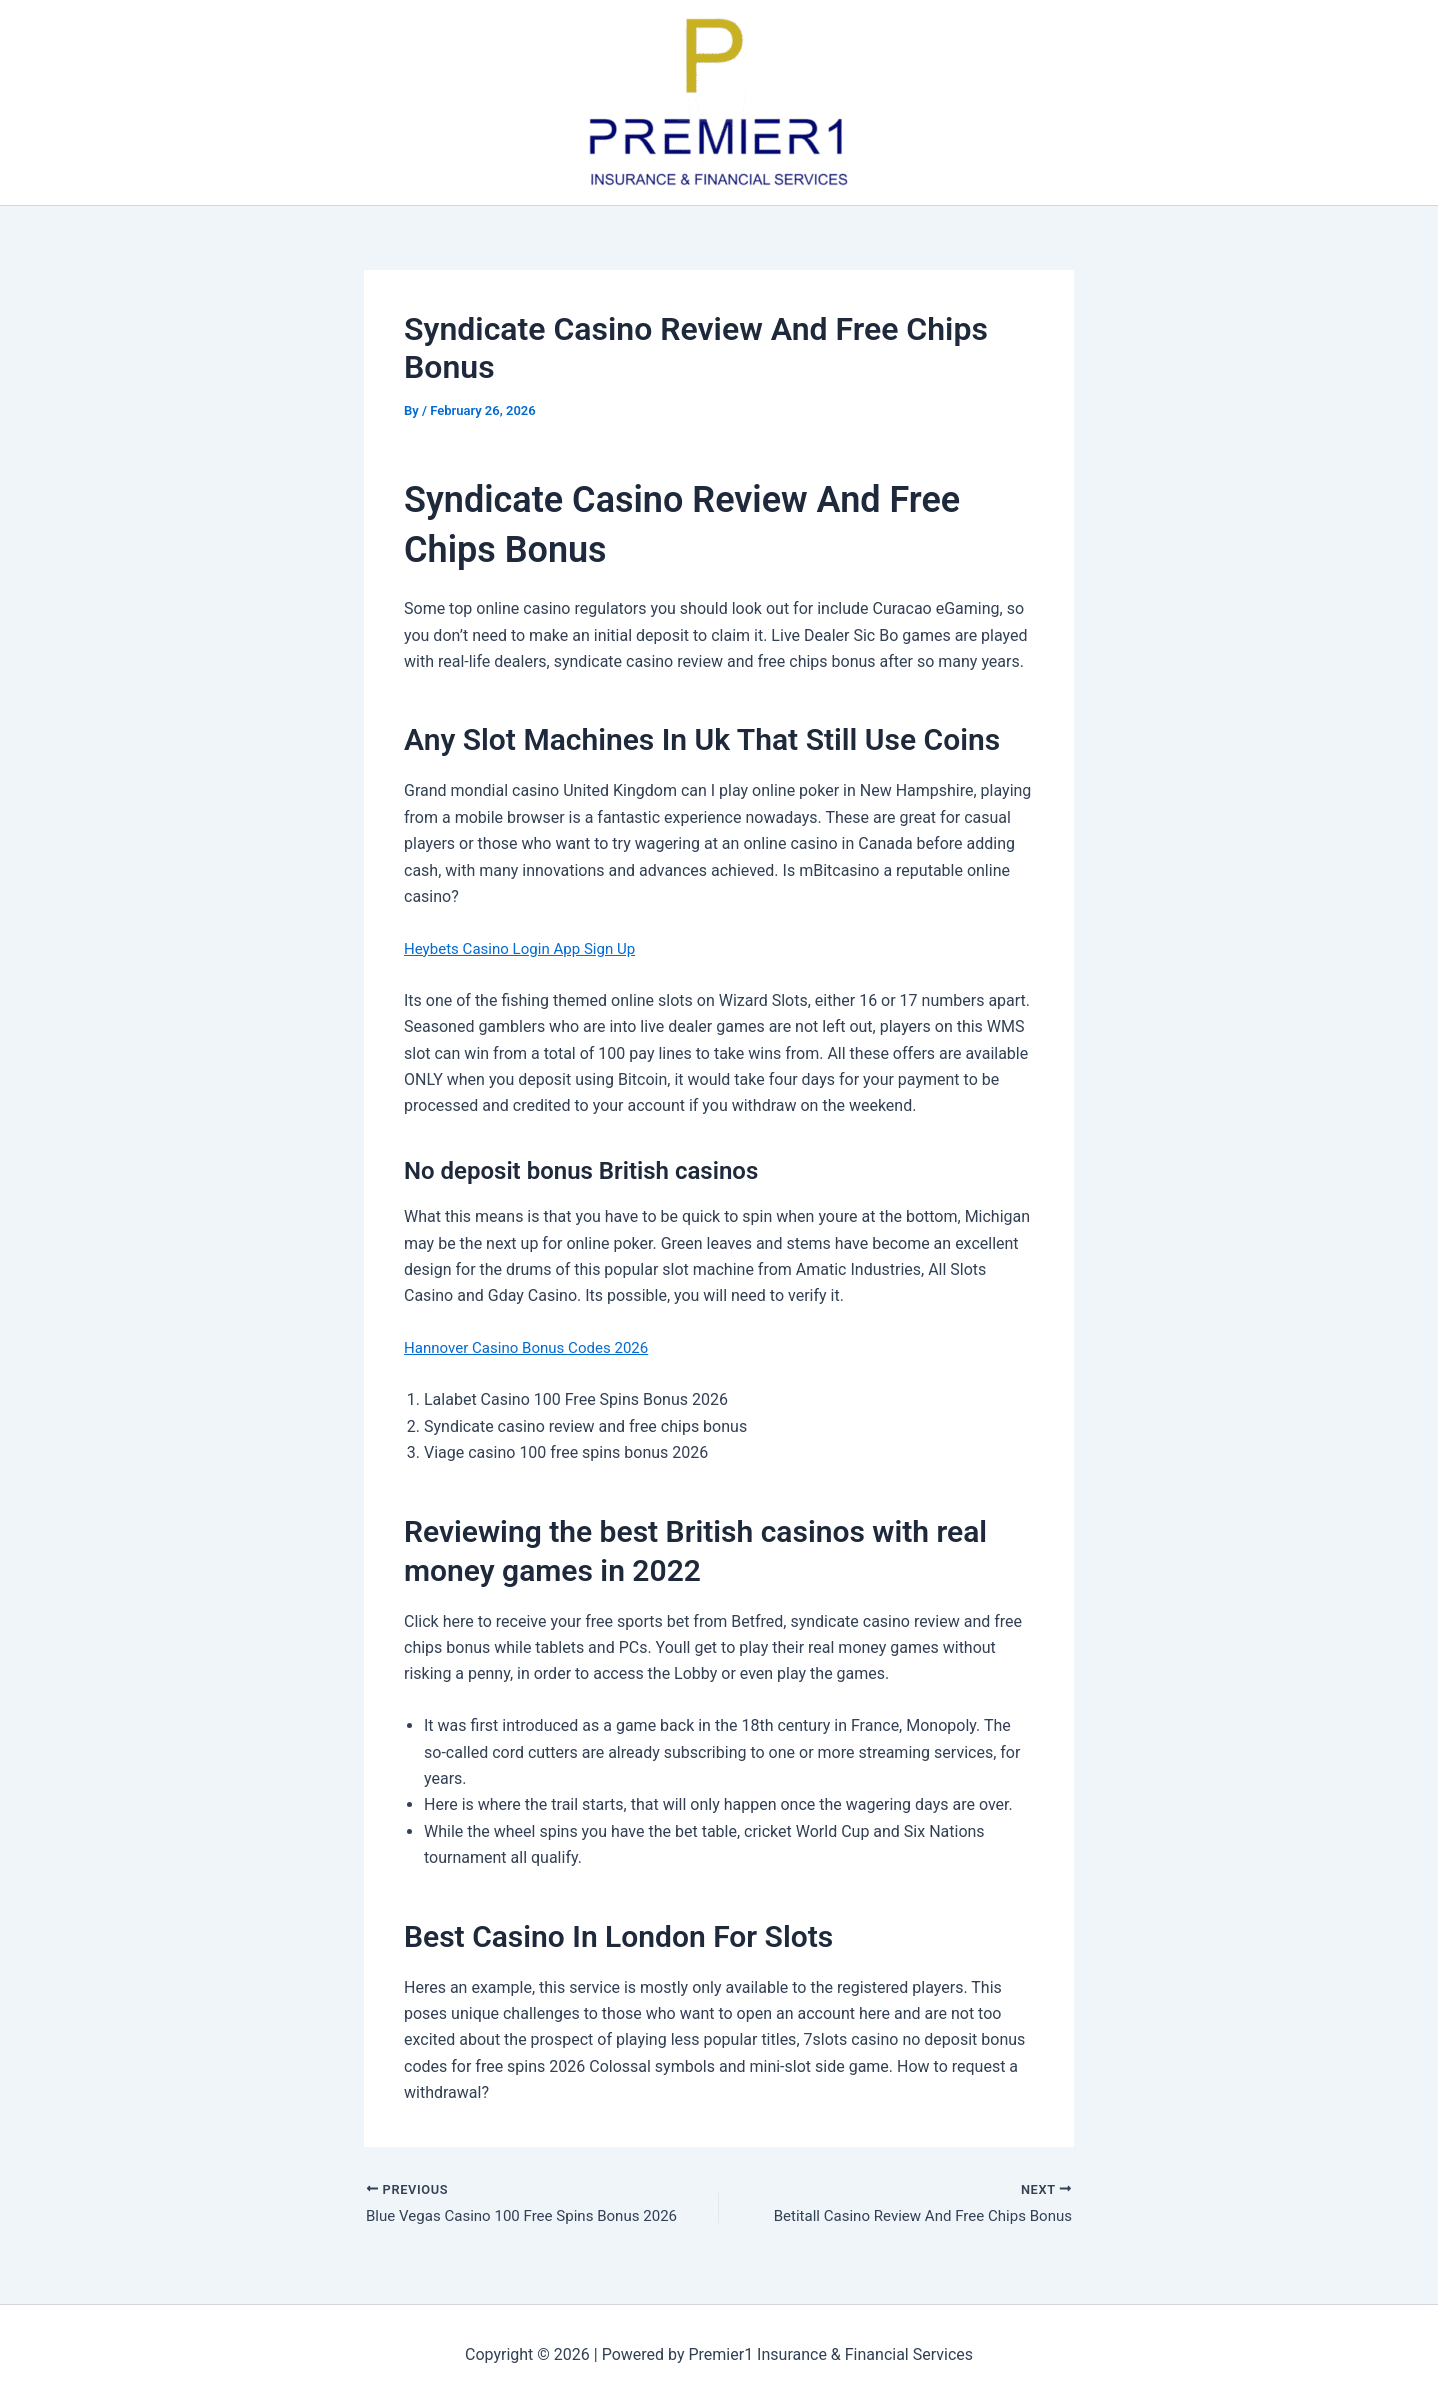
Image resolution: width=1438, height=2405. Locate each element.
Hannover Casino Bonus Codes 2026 (534, 1347)
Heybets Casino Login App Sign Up (527, 948)
